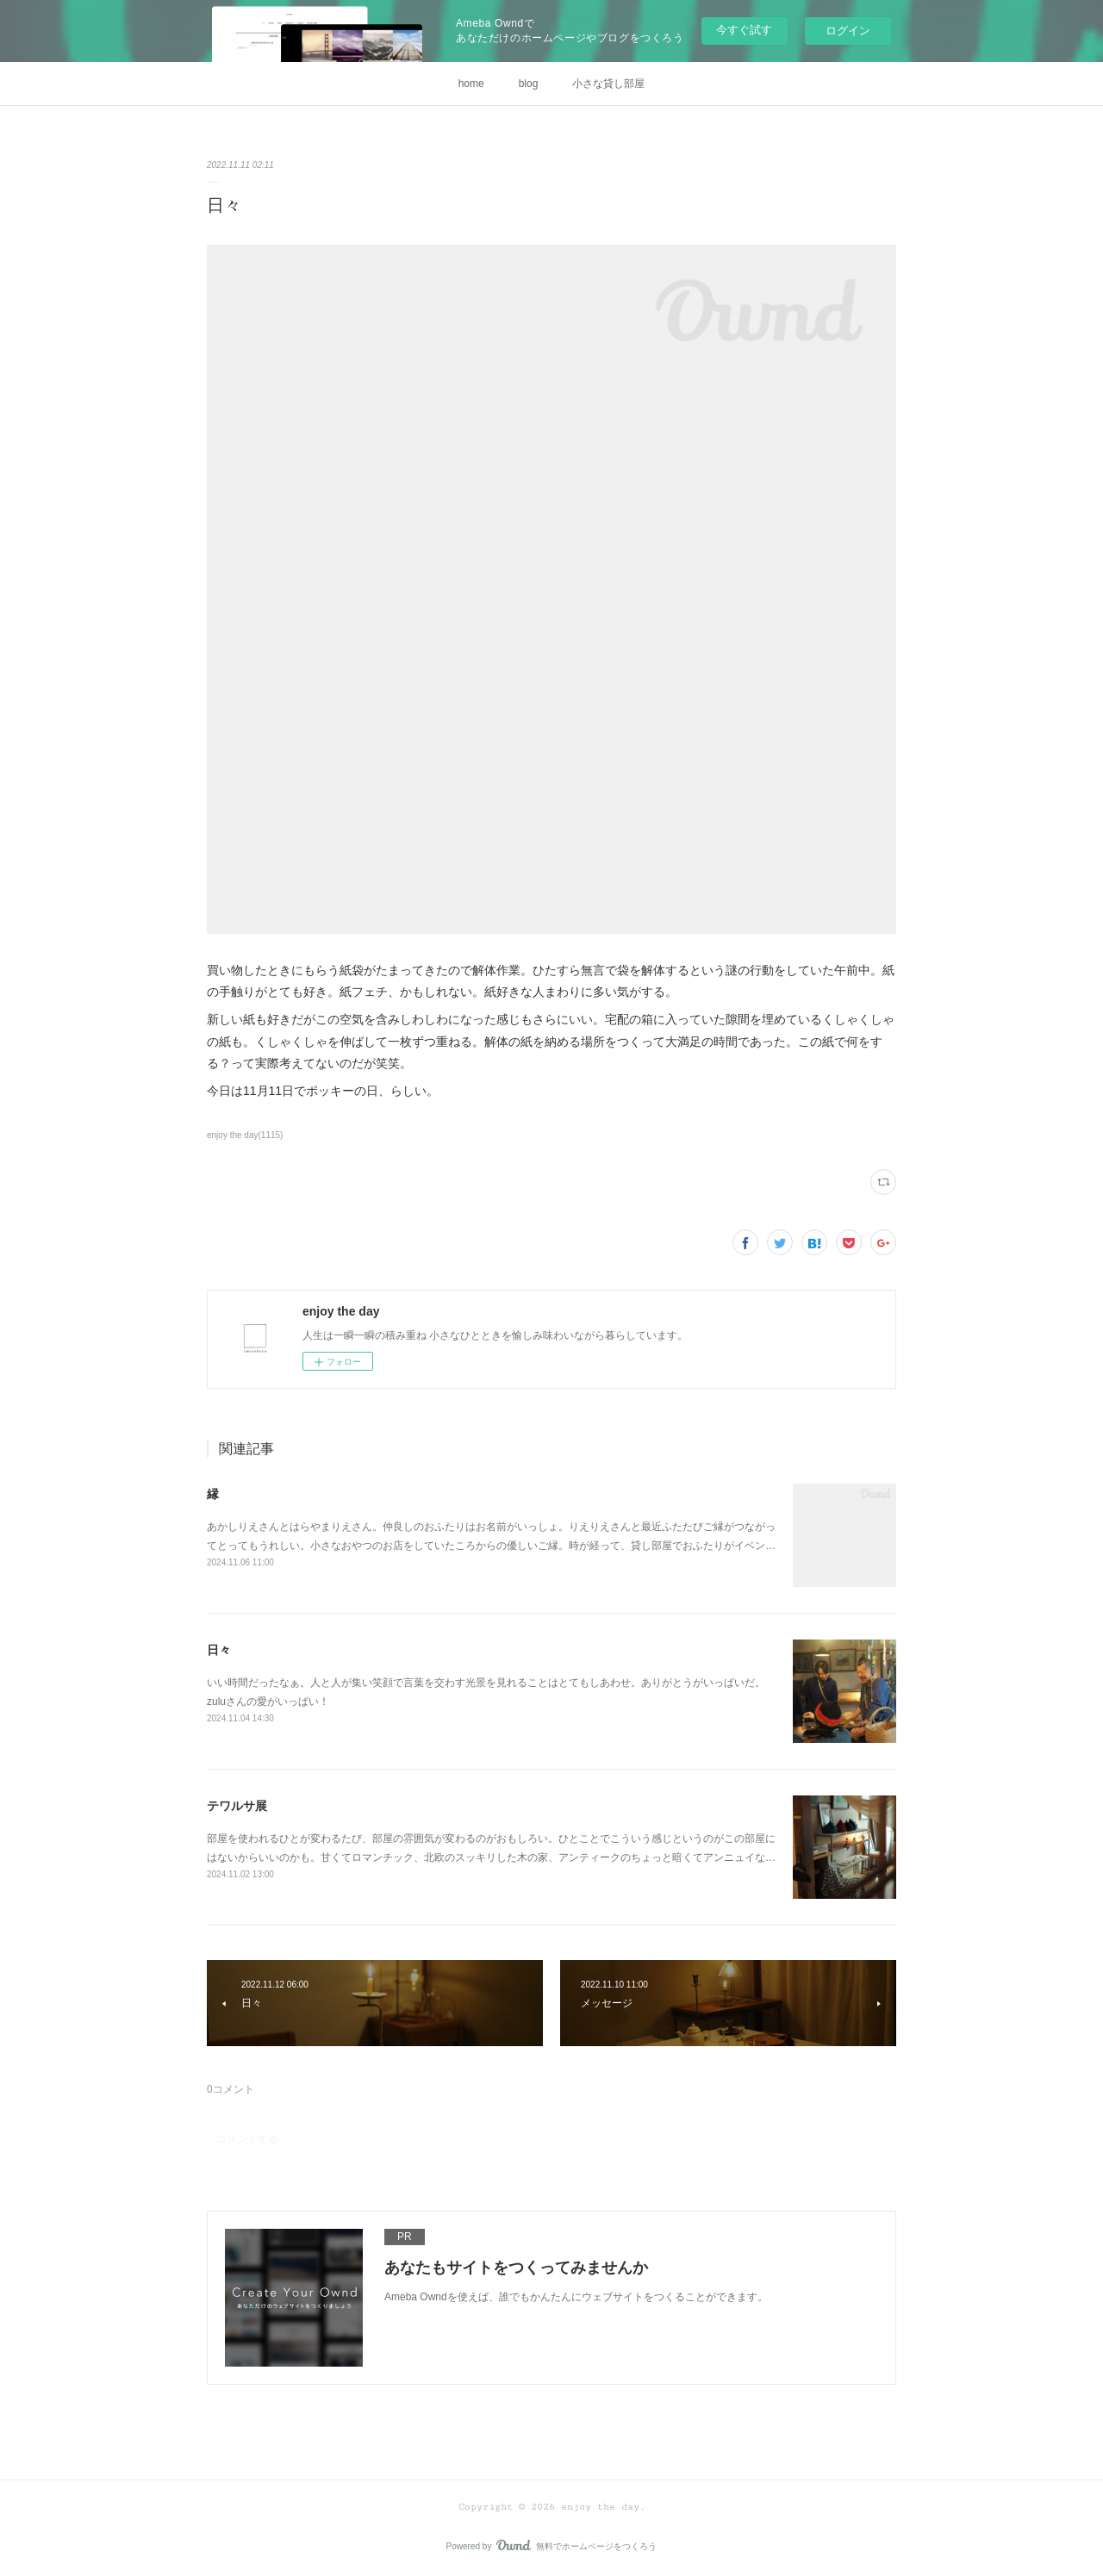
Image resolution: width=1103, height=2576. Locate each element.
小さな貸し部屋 (608, 84)
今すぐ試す (744, 29)
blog (529, 84)
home (471, 84)
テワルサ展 (237, 1806)
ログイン (848, 30)
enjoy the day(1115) (245, 1135)
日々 (219, 1650)
